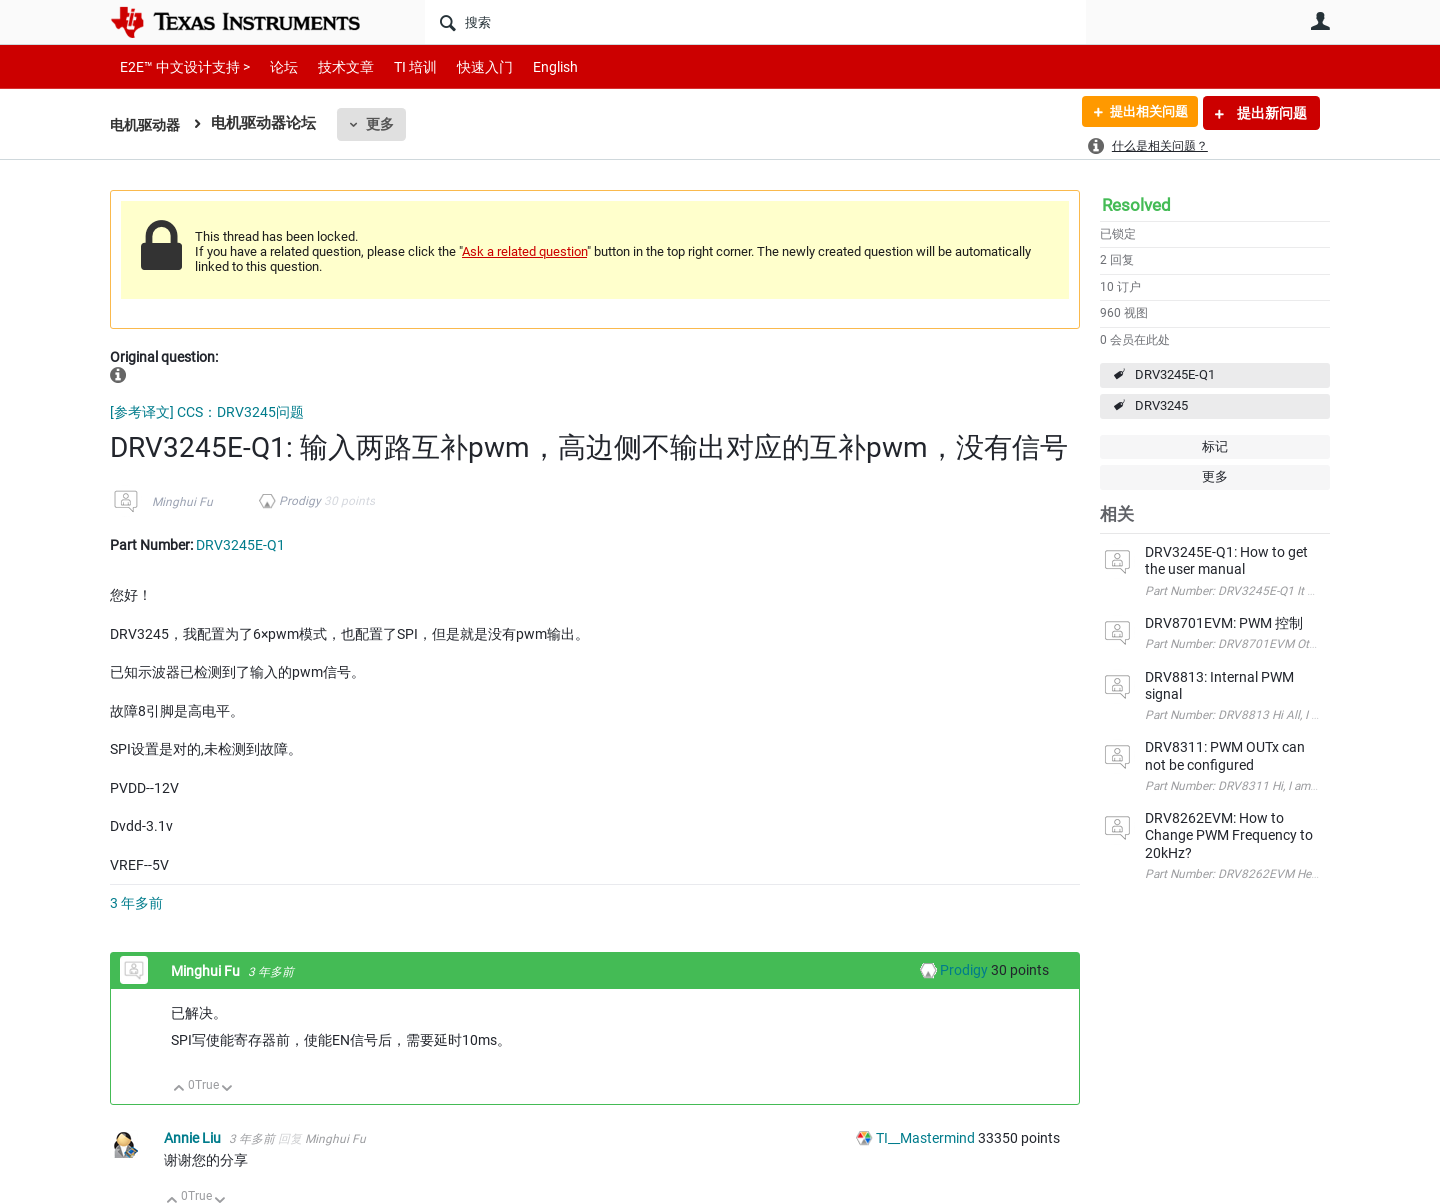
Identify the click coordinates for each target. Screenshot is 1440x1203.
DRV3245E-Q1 (1175, 374)
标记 (1215, 446)
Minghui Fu (182, 502)
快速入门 (465, 66)
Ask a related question (524, 251)
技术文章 (332, 66)
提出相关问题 (1143, 113)
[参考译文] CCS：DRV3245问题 (207, 412)
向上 (179, 1089)
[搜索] (755, 22)
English (531, 66)
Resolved (1136, 205)
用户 (1320, 21)
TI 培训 (398, 66)
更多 (385, 124)
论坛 (273, 66)
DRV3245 (1161, 405)
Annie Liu (194, 1138)
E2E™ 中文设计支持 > (180, 66)
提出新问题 (1270, 113)
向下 (227, 1089)
